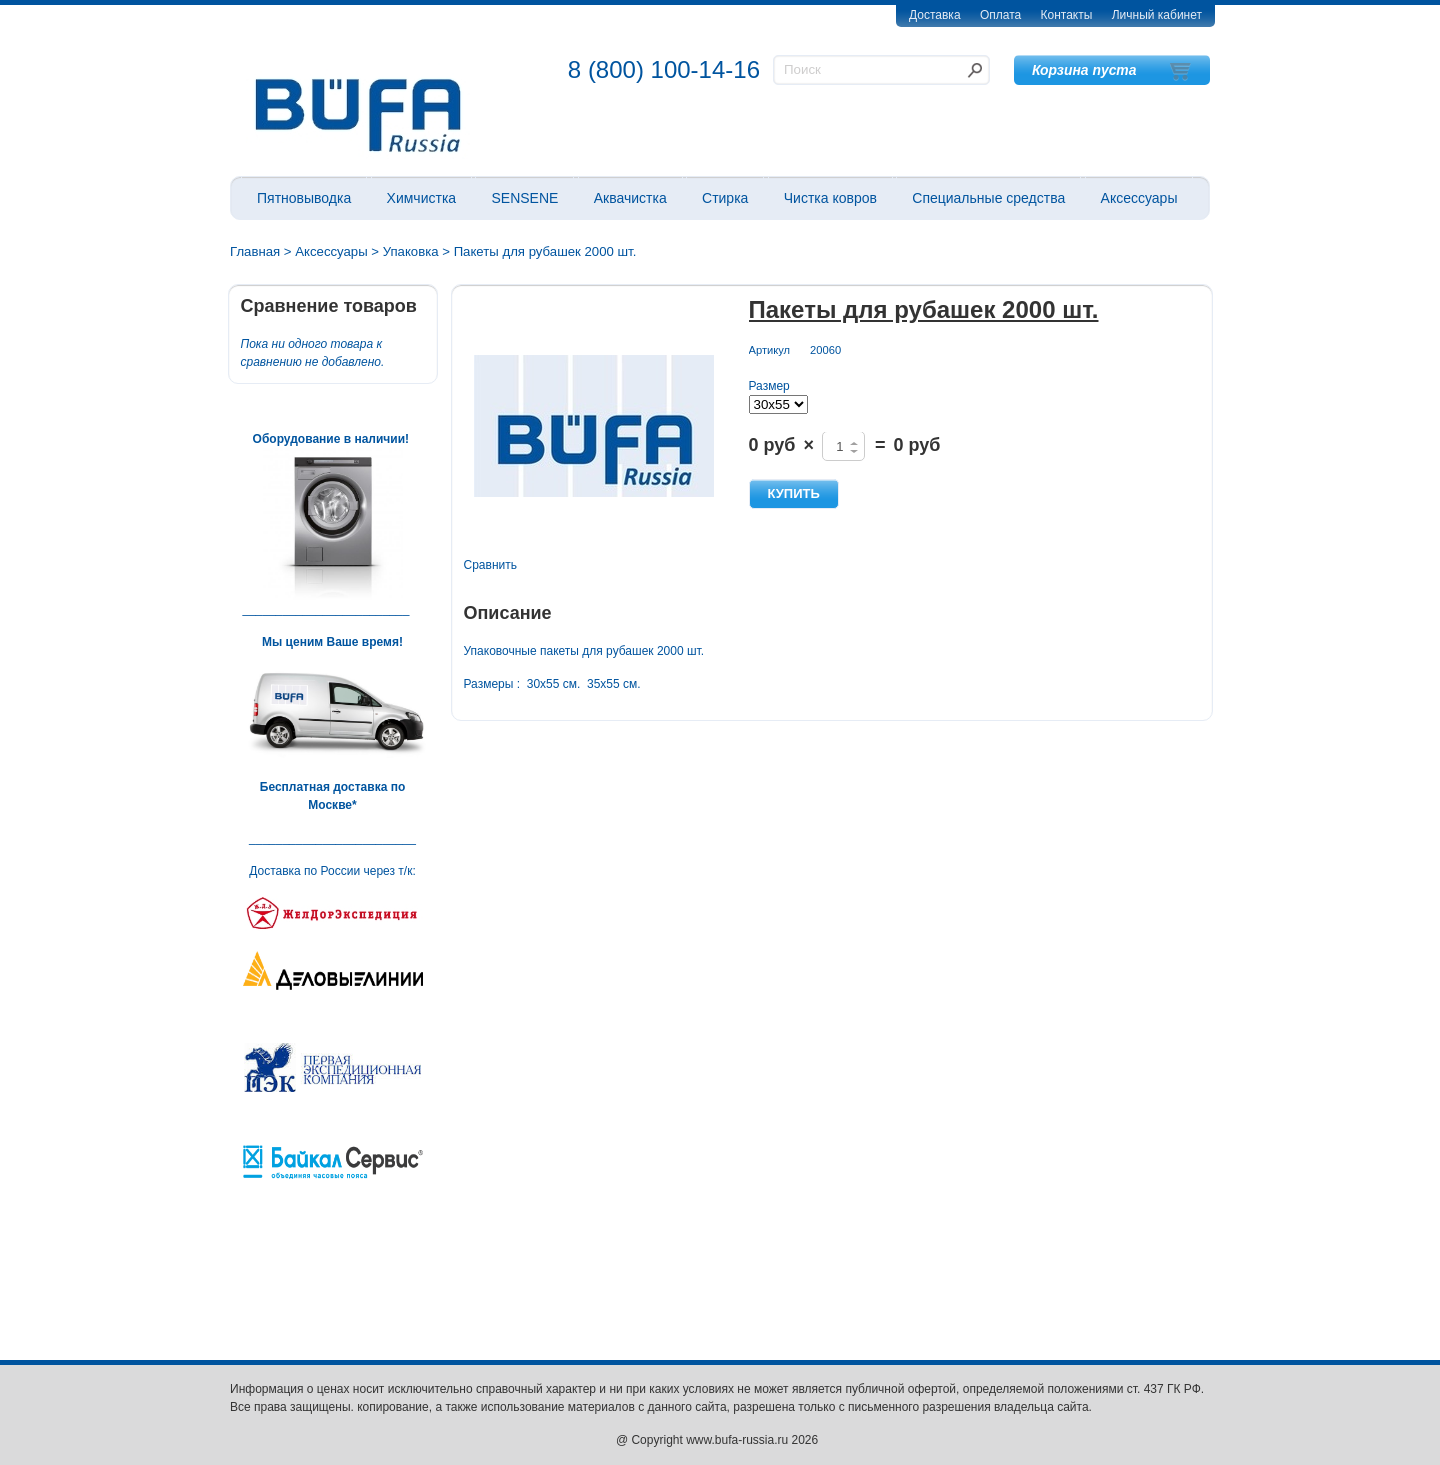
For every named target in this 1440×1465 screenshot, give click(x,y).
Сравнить (490, 565)
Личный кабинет (1157, 15)
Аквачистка (630, 198)
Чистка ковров (830, 198)
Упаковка (411, 251)
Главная (255, 251)
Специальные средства (988, 198)
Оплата (1000, 15)
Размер (769, 386)
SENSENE (524, 198)
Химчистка (422, 198)
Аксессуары (1139, 198)
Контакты (1067, 15)
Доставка (935, 15)
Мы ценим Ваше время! (332, 642)
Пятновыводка (304, 198)
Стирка (725, 198)
